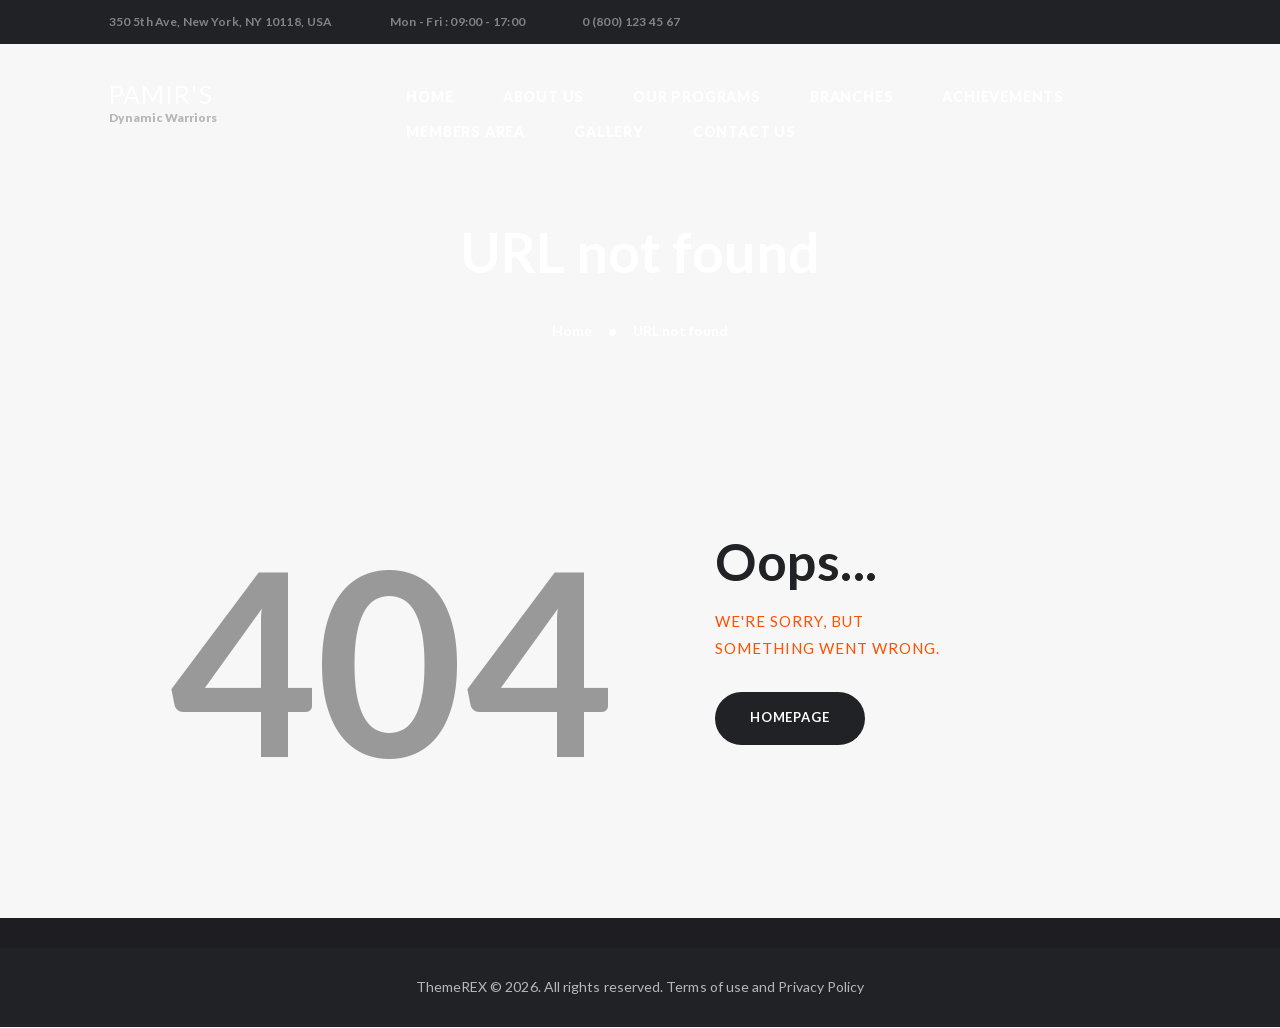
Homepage (789, 717)
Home (572, 330)
